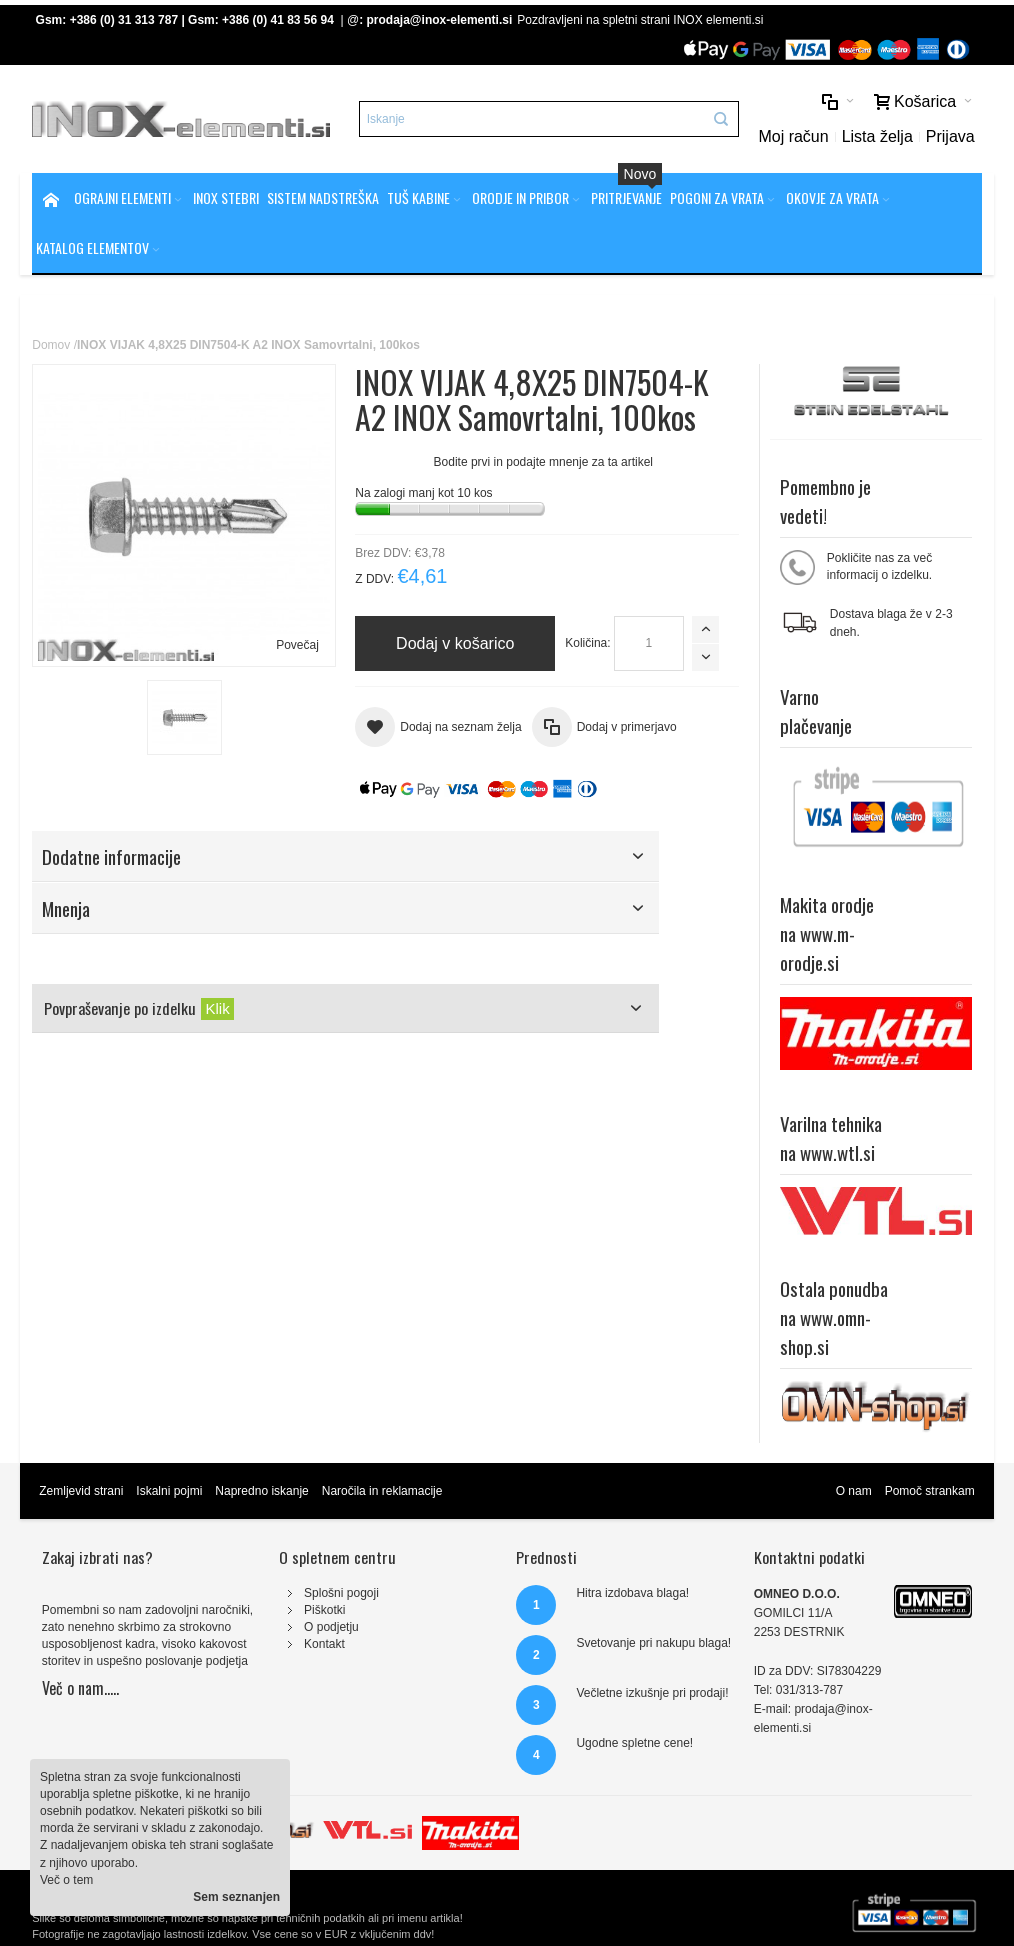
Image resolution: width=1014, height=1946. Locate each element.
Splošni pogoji (341, 1593)
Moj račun (793, 136)
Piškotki (324, 1610)
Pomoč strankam (930, 1491)
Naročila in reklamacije (382, 1491)
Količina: (587, 643)
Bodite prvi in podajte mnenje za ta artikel (543, 462)
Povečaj (297, 645)
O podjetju (331, 1627)
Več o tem (66, 1880)
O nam (854, 1491)
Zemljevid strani (81, 1491)
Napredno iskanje (261, 1491)
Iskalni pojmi (169, 1491)
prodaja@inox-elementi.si (440, 20)
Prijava (950, 136)
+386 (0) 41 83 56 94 (278, 20)
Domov (51, 345)
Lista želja (877, 136)
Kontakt (324, 1644)
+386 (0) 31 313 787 (124, 20)
